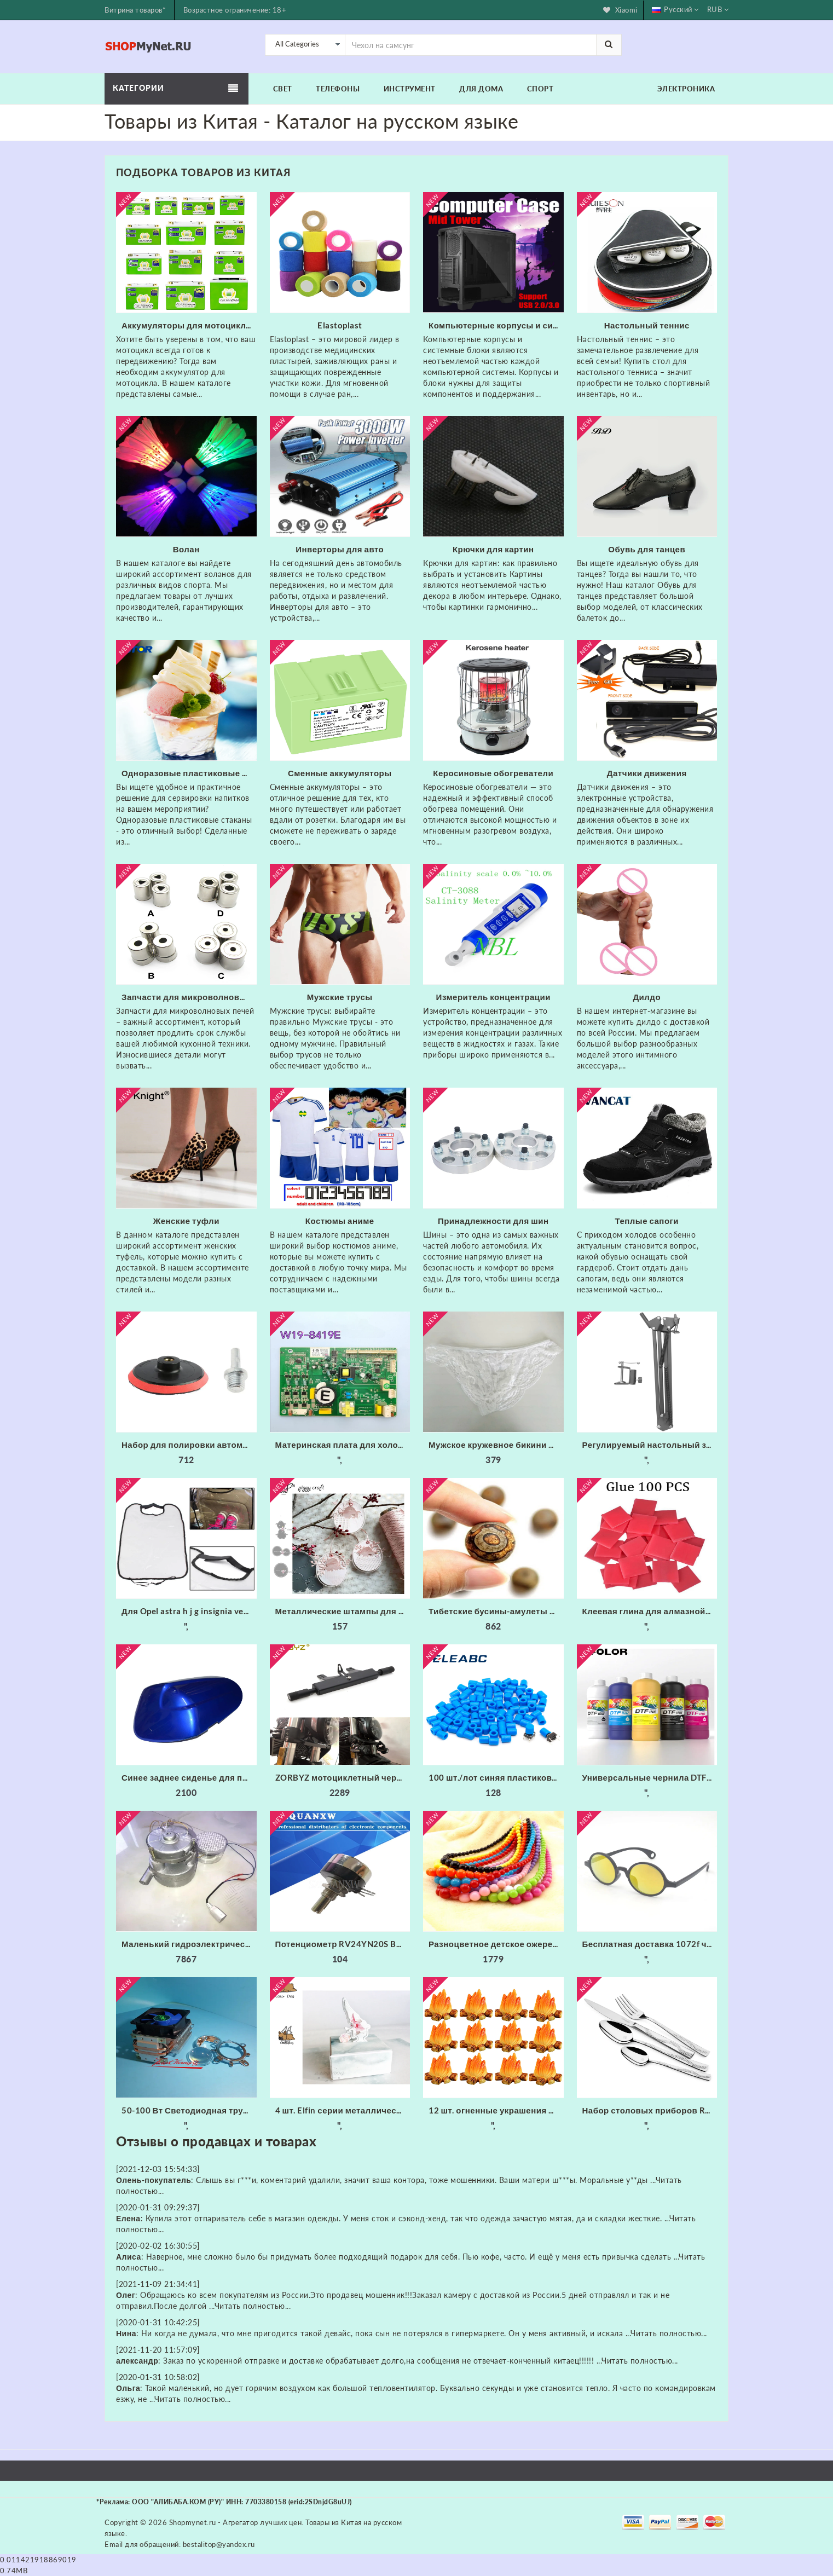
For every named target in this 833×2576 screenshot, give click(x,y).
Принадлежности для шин (493, 1221)
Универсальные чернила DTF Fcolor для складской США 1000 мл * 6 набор (650, 1777)
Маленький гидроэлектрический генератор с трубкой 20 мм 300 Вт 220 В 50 (189, 1944)
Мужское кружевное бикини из (493, 1444)
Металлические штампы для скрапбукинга (342, 1611)
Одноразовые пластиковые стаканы (189, 773)
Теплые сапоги (647, 1221)
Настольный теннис (647, 325)
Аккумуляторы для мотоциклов (189, 325)
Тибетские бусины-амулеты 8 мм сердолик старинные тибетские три (496, 1611)
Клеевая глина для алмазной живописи (650, 1611)
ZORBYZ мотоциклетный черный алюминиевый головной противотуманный (342, 1777)
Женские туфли (186, 1221)
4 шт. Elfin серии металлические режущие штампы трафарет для (342, 2110)
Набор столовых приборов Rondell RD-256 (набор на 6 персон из (650, 2110)
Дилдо (647, 997)
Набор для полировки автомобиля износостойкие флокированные (189, 1444)
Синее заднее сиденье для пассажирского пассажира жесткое (189, 1777)
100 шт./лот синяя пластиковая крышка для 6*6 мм (496, 1777)
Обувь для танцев (646, 549)
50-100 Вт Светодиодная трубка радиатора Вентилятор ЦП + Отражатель (189, 2110)
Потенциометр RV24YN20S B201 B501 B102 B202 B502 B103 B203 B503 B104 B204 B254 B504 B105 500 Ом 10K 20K (342, 1944)
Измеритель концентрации (493, 997)
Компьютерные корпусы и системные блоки (496, 325)
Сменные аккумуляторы (340, 773)
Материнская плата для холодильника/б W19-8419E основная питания (342, 1444)
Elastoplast (339, 325)
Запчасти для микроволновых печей (189, 997)
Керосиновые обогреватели (493, 773)
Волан (186, 549)
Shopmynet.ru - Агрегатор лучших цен (235, 2522)
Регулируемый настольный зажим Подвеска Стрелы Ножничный (650, 1444)
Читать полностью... (253, 2306)
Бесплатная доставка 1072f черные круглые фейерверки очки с (650, 1944)
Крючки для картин (493, 549)
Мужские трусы (340, 997)
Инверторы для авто (340, 549)
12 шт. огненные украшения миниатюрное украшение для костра (496, 2110)
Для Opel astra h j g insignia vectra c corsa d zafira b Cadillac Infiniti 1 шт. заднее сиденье (189, 1611)
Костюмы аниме (339, 1221)
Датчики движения (647, 773)
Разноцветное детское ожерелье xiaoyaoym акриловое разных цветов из (496, 1944)
